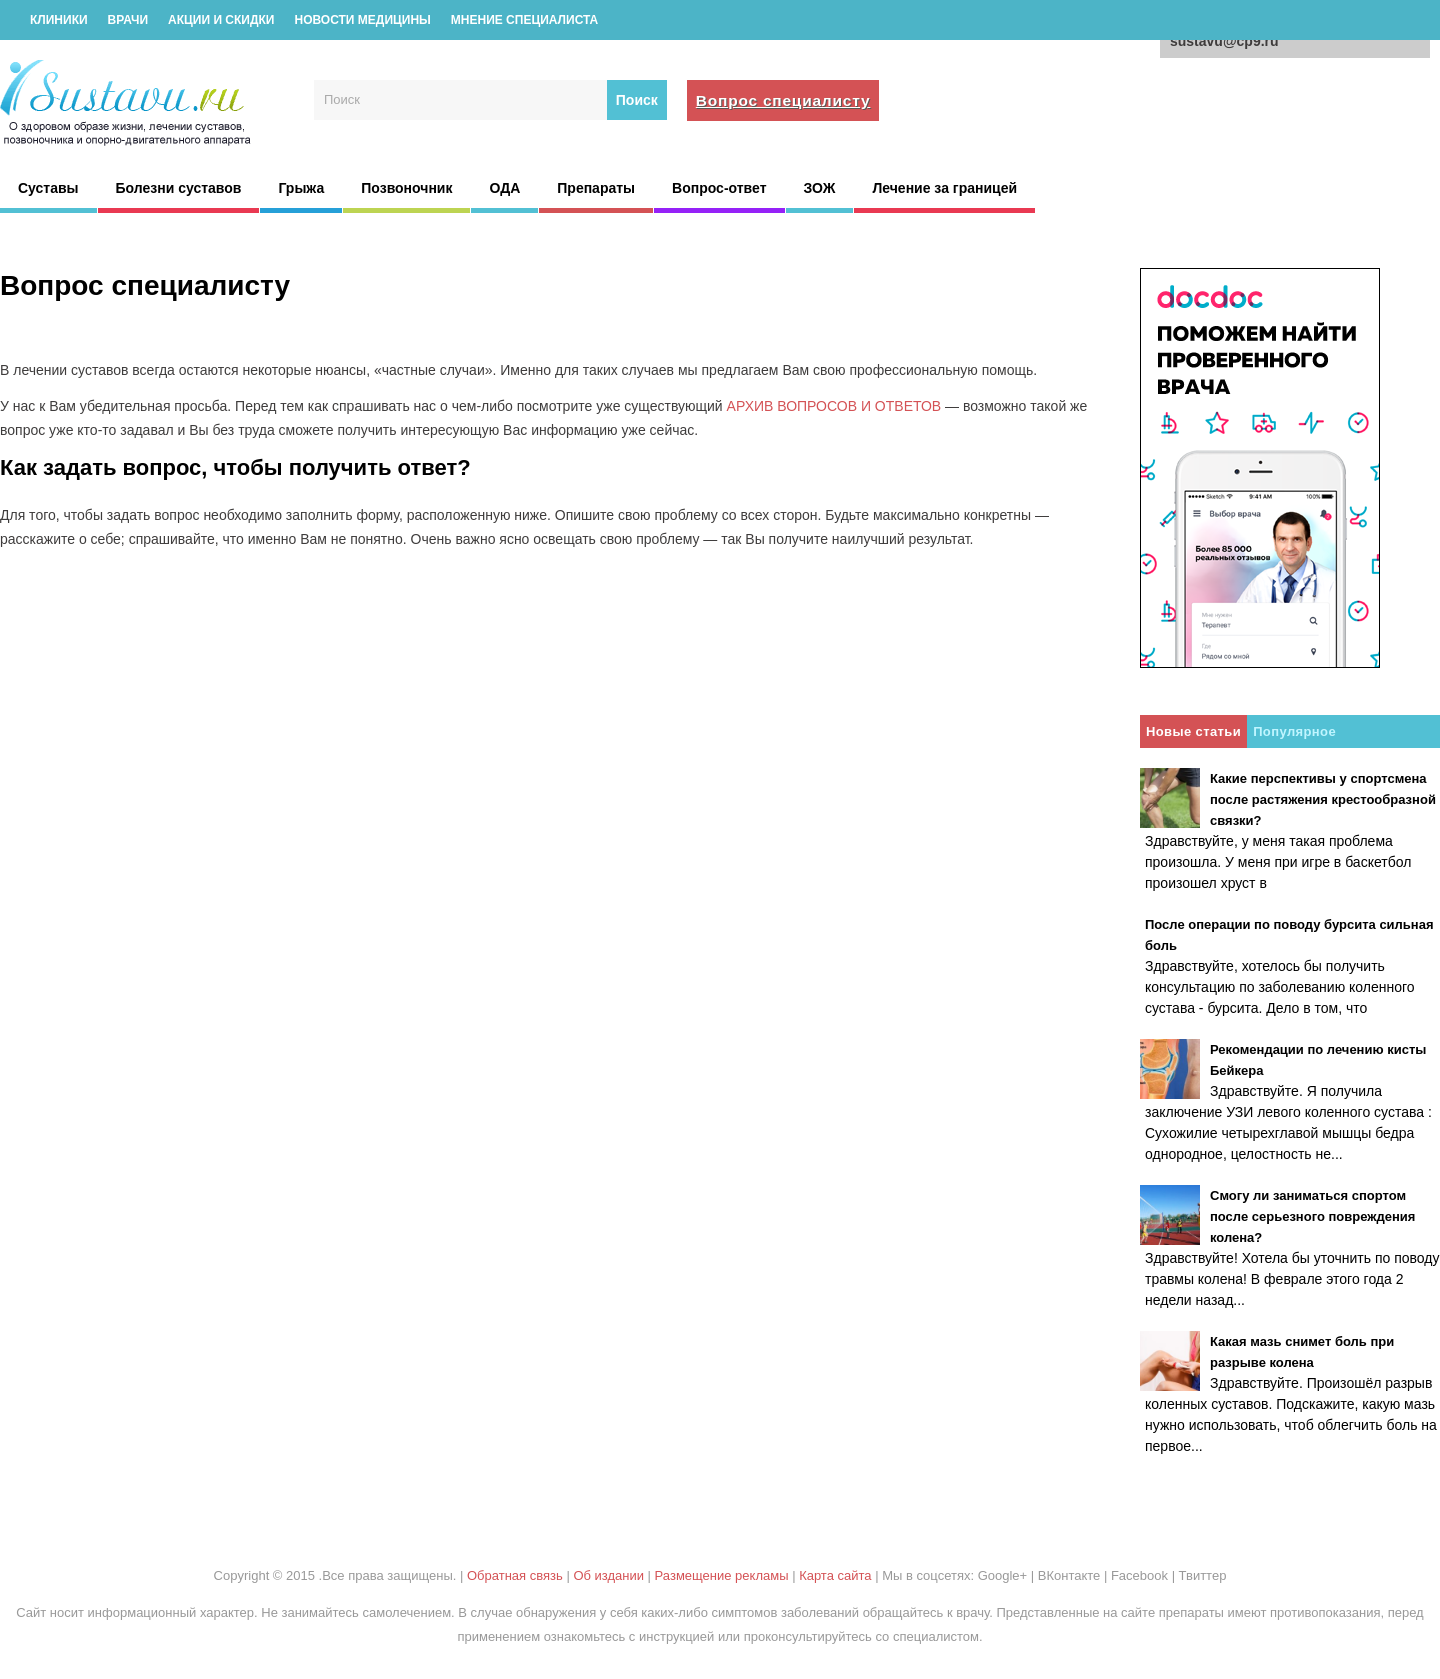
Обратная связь (515, 1575)
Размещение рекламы (722, 1575)
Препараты (596, 188)
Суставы (48, 188)
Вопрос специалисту (783, 100)
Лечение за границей (944, 188)
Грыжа (301, 188)
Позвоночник (406, 188)
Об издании (608, 1575)
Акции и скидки (221, 20)
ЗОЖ (820, 188)
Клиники (59, 20)
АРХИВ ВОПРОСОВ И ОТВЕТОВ (834, 406)
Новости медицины (362, 20)
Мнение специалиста (524, 20)
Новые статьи (1193, 731)
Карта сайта (835, 1575)
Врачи (128, 20)
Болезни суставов (179, 188)
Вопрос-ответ (719, 188)
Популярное (1294, 731)
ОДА (504, 188)
